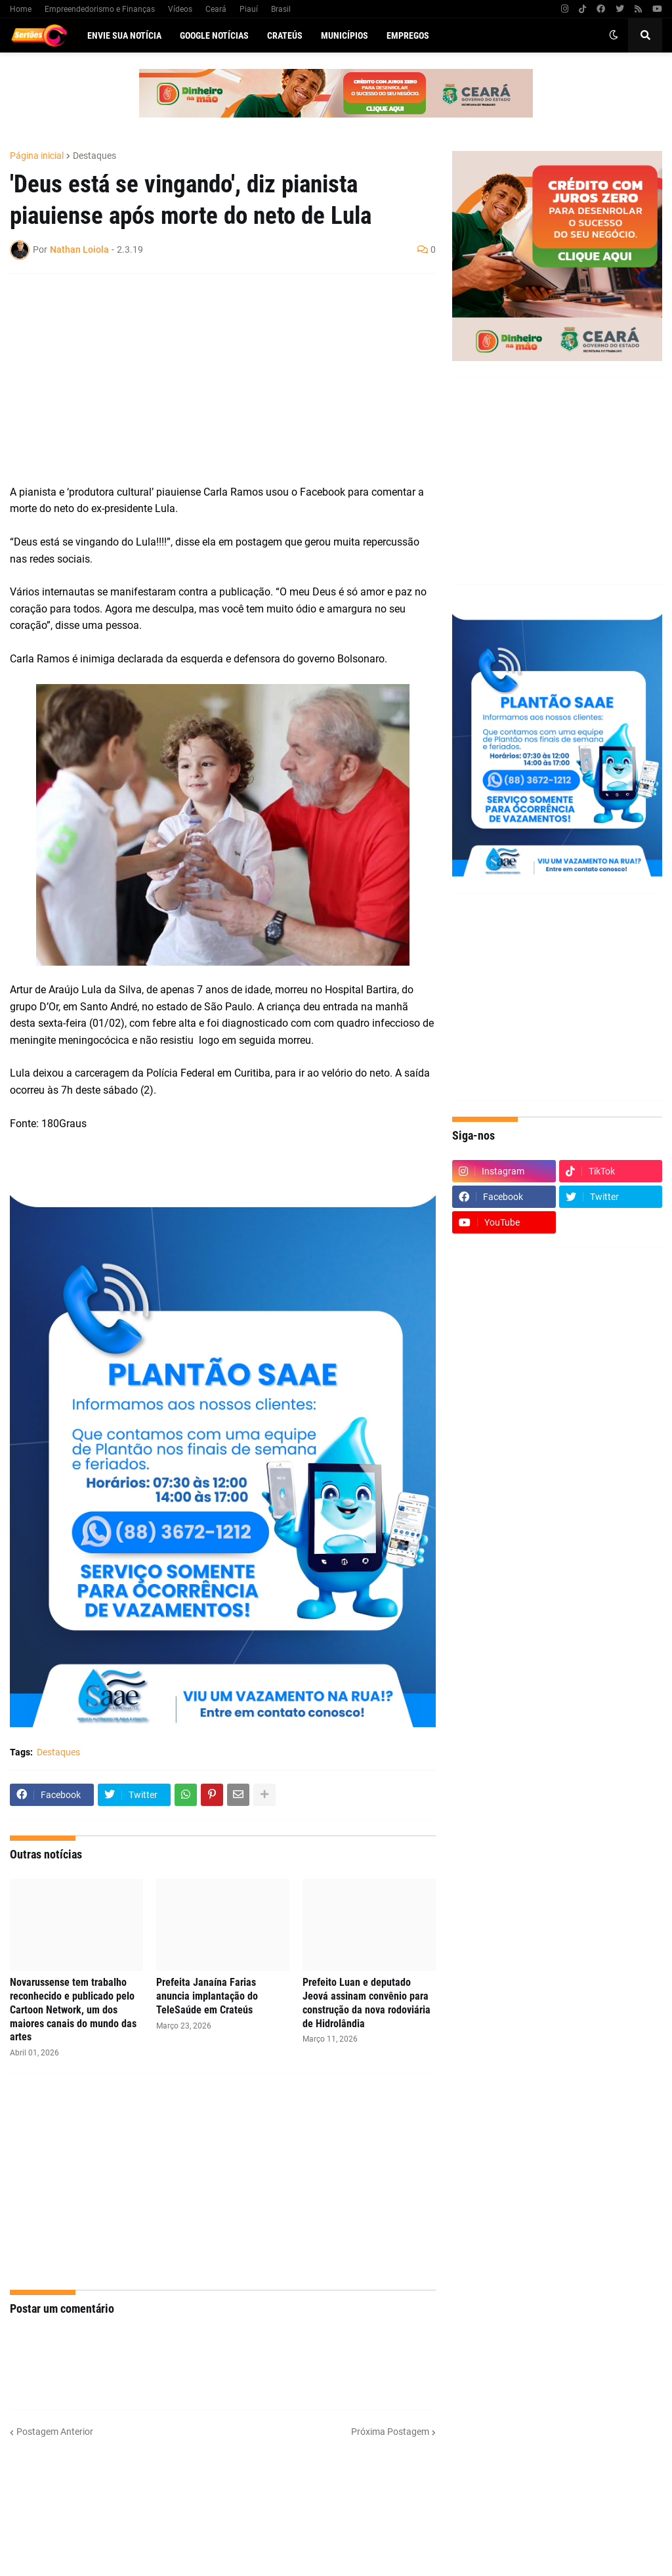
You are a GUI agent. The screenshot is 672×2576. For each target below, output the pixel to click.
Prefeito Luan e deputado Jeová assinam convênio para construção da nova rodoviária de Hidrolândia (366, 2002)
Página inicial (37, 155)
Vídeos (180, 9)
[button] (613, 35)
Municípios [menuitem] (344, 35)
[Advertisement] (210, 379)
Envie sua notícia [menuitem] (124, 35)
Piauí (249, 9)
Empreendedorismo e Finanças (100, 9)
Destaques (94, 155)
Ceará (215, 9)
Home (21, 9)
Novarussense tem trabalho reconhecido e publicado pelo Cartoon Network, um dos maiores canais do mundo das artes (73, 2009)
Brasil (281, 9)
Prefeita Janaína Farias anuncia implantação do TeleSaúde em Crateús (207, 1996)
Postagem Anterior (54, 2431)
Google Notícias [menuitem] (214, 35)
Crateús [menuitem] (285, 35)
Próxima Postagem (390, 2431)
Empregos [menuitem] (408, 35)
